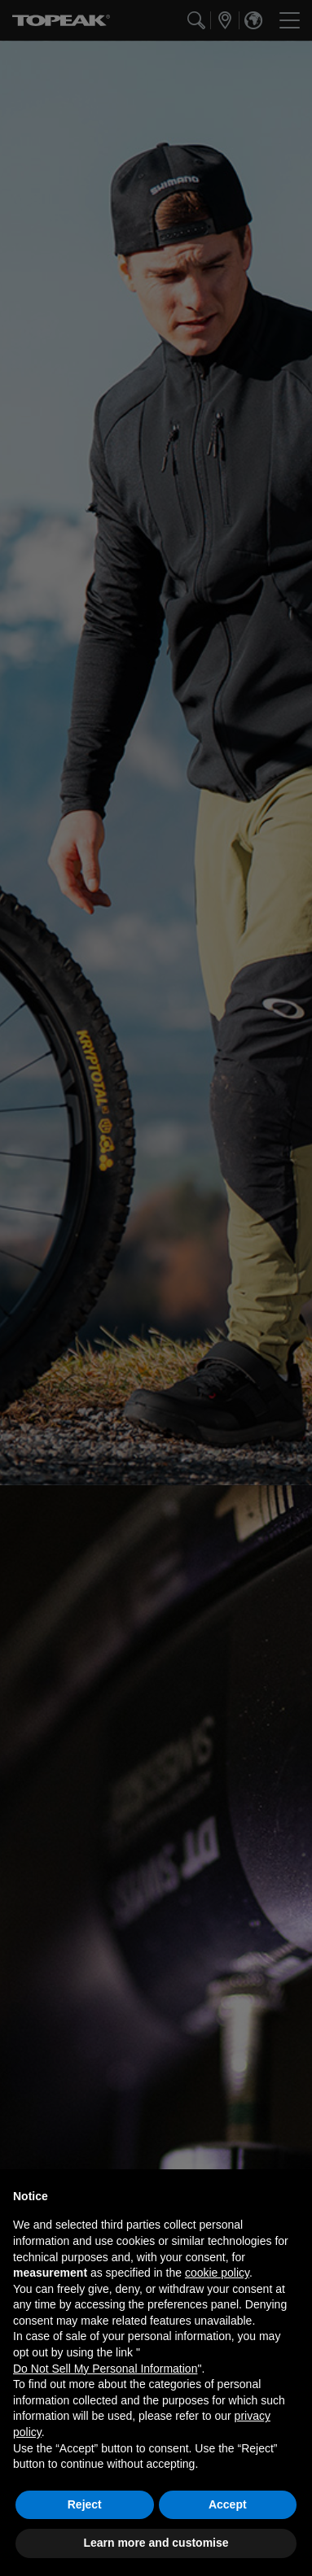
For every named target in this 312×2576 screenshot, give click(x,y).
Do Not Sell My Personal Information (105, 2368)
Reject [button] (85, 2504)
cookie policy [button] (217, 2272)
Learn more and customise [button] (155, 2542)
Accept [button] (228, 2504)
